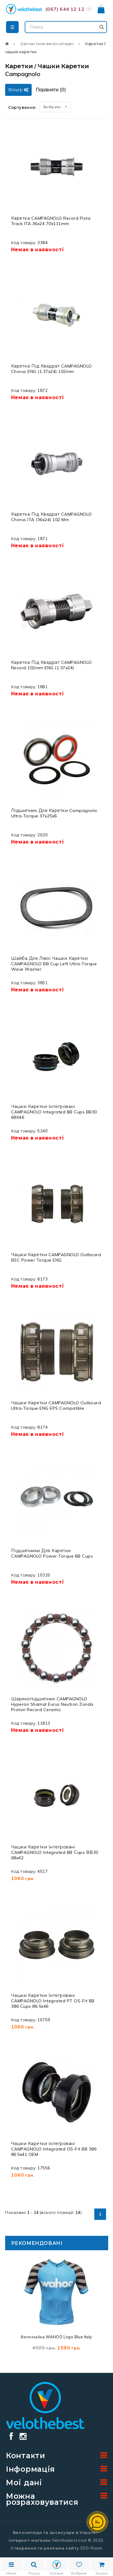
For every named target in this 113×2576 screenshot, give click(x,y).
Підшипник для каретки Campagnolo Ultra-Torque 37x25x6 (54, 813)
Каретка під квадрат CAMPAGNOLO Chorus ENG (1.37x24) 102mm (51, 368)
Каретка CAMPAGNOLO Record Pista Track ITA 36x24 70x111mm (51, 220)
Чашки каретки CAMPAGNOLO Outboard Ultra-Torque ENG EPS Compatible (56, 1405)
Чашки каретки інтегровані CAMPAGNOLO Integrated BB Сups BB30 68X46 (54, 1112)
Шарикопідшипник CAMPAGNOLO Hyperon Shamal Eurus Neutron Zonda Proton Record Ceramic (52, 1704)
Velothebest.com (69, 2540)
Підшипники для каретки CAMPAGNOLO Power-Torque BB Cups (52, 1553)
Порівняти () (50, 89)
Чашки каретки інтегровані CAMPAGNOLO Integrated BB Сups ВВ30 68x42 (54, 1852)
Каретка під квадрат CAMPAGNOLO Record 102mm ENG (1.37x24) (51, 665)
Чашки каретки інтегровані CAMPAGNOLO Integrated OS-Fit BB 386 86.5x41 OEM (54, 2149)
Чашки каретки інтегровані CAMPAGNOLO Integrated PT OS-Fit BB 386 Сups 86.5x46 (53, 2001)
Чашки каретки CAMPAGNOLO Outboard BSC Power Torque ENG (56, 1257)
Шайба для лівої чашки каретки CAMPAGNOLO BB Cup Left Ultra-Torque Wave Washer (54, 964)
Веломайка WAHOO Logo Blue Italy (56, 2336)
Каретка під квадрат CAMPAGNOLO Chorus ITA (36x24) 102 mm (51, 516)
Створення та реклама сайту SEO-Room (56, 2548)
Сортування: (22, 107)
